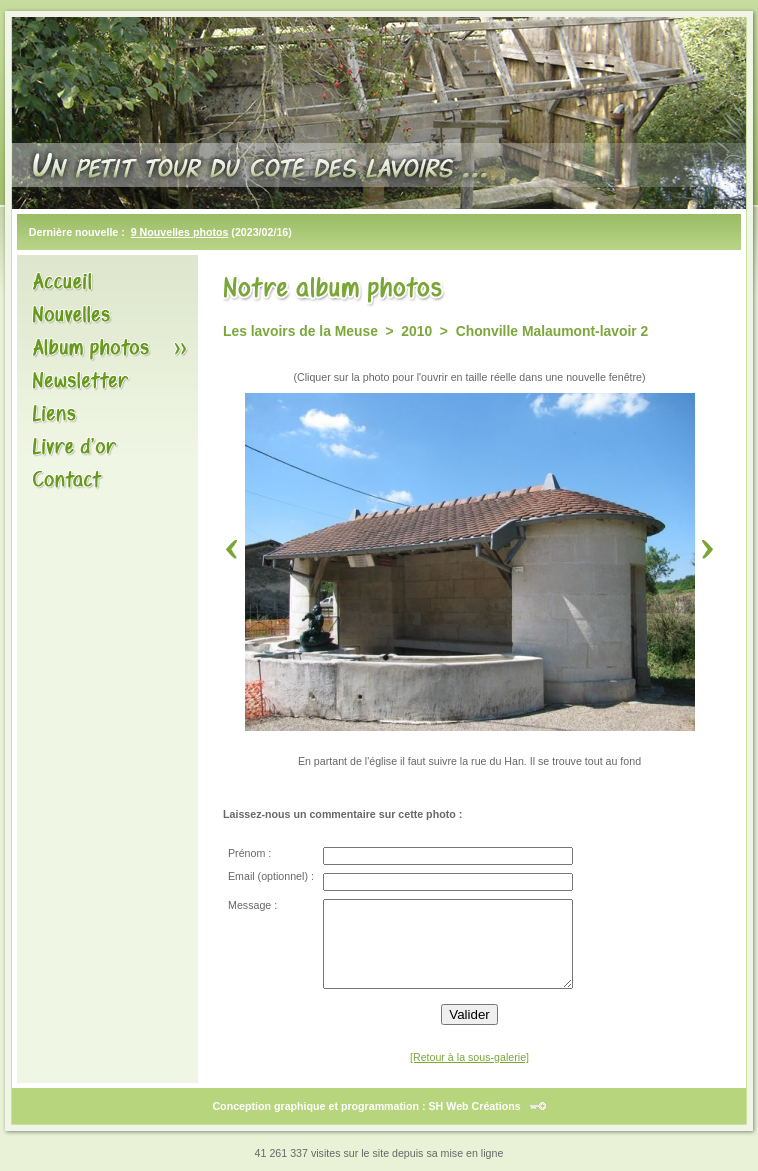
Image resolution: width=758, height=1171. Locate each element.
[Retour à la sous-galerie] (469, 1057)
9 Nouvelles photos (180, 232)
